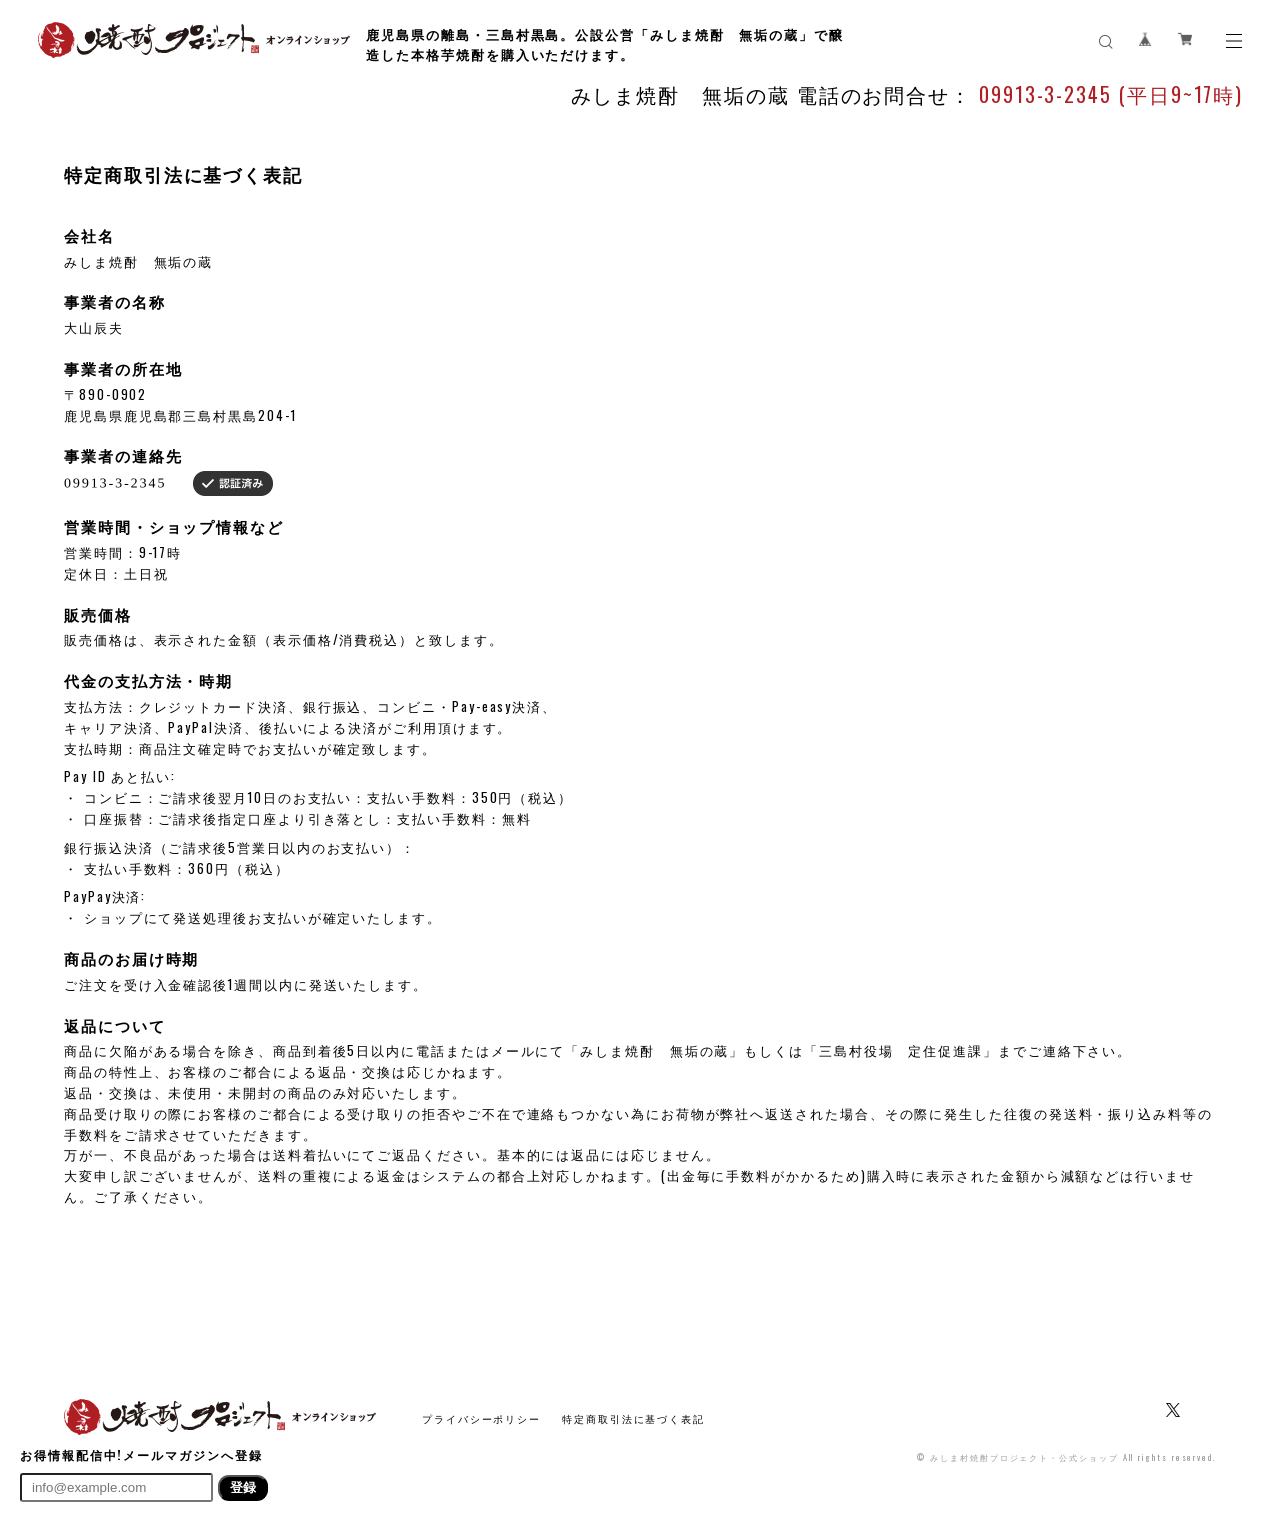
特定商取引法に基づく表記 (633, 1418)
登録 (243, 1487)
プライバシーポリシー (481, 1418)
